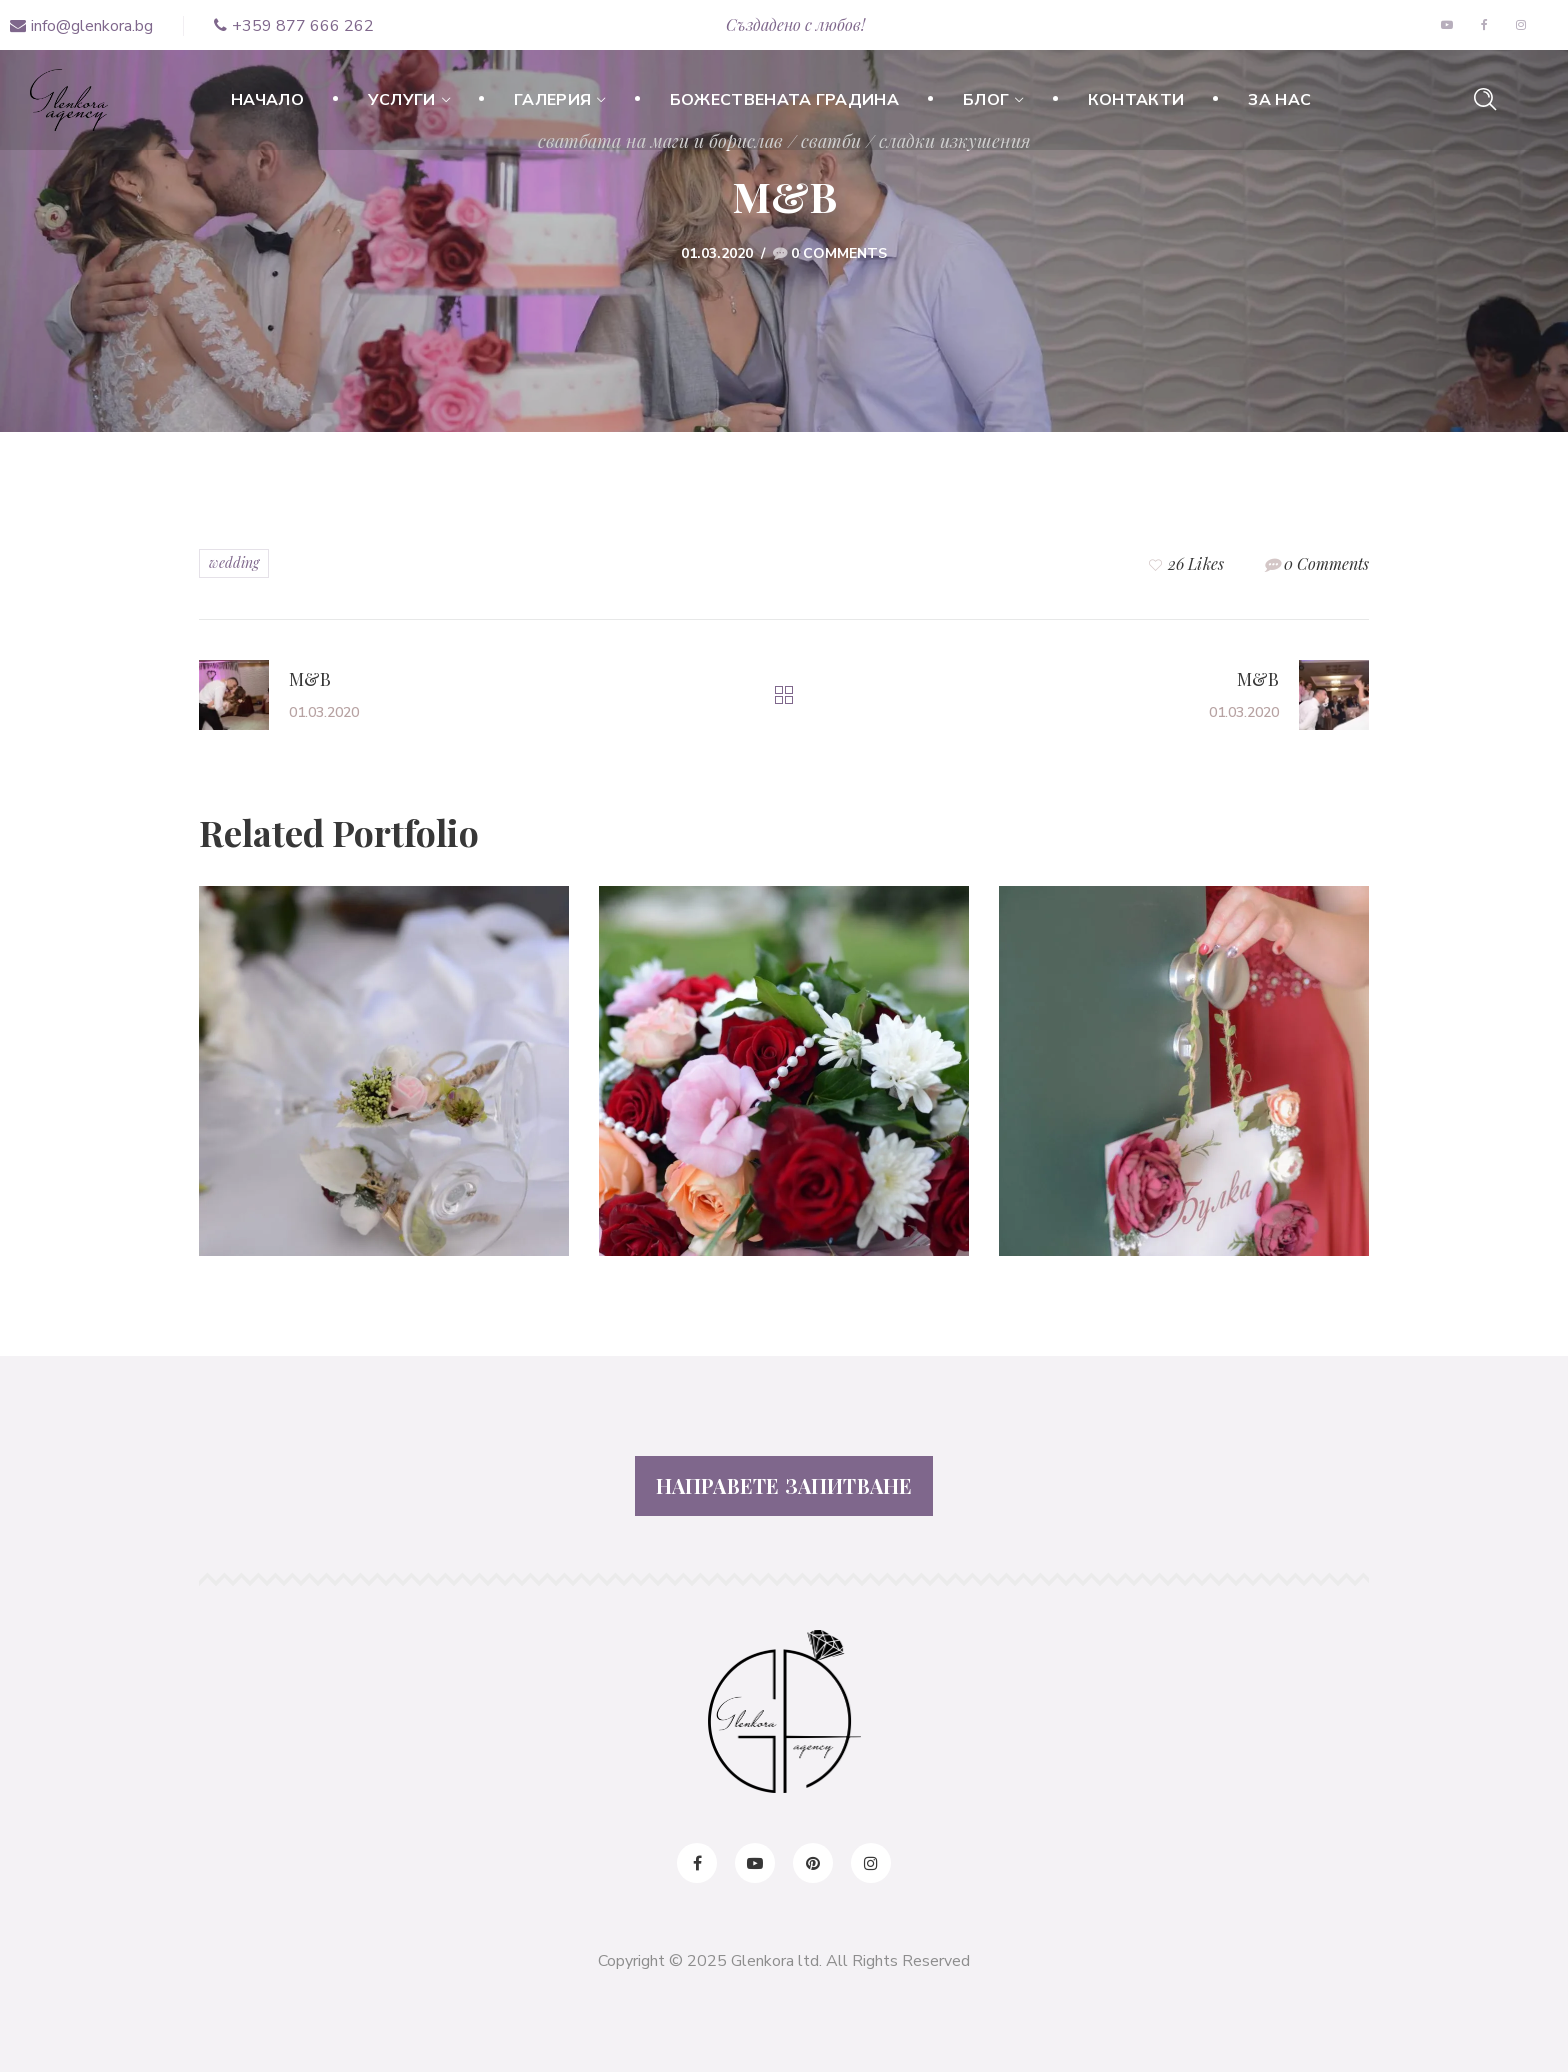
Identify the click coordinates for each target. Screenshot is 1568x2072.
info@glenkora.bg (81, 26)
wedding (234, 562)
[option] (384, 1086)
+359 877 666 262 (294, 26)
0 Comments (839, 253)
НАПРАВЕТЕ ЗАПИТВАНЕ (784, 1485)
